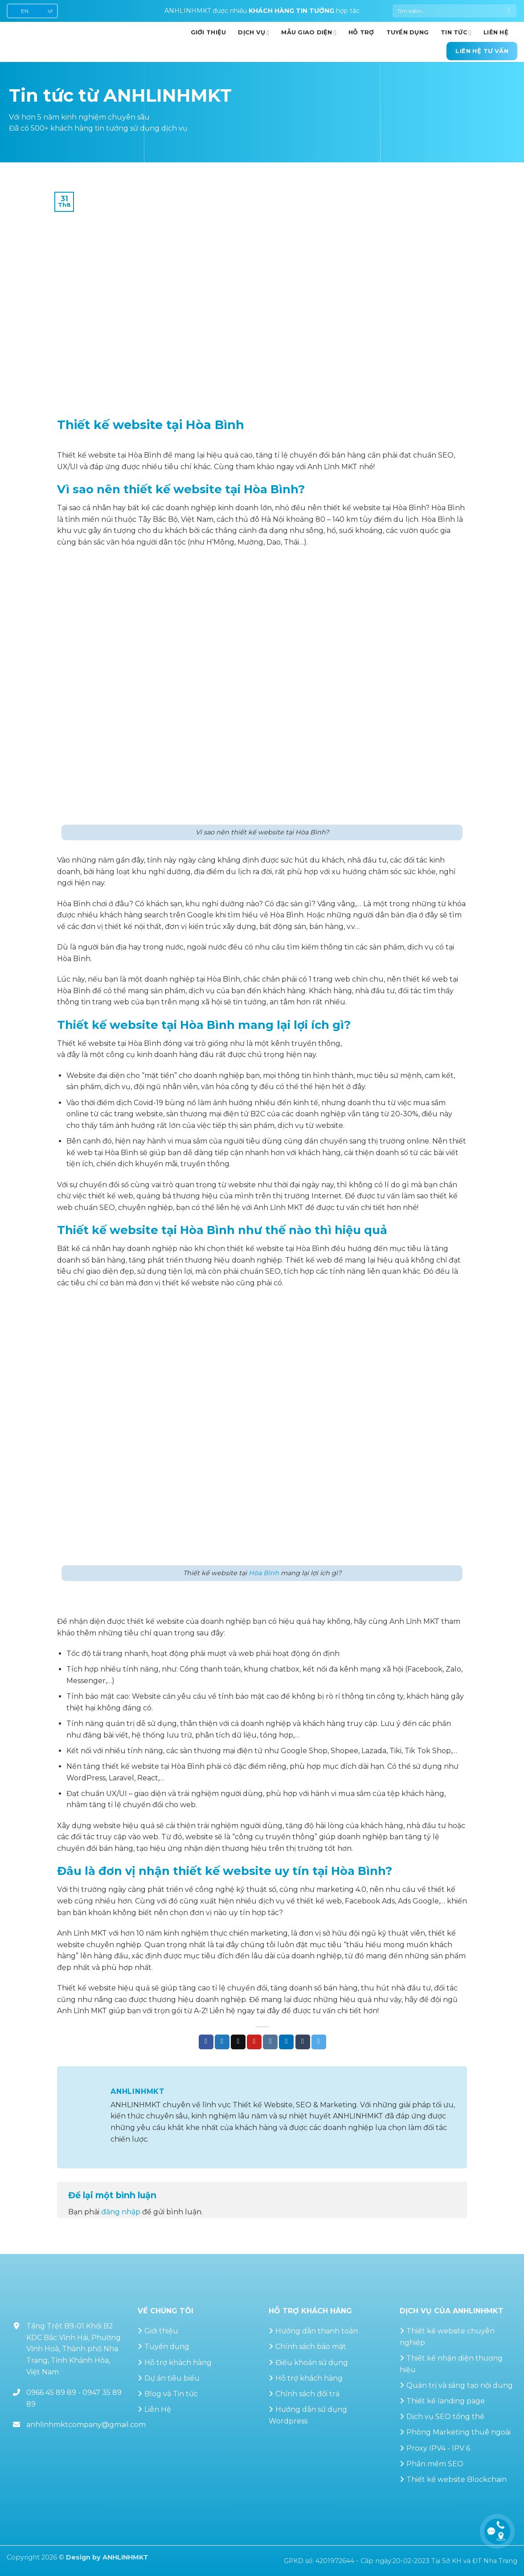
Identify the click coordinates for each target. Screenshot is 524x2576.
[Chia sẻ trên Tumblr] (302, 2042)
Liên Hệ (157, 2409)
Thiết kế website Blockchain (456, 2479)
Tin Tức (456, 33)
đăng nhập (120, 2212)
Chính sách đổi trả (307, 2394)
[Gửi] (509, 11)
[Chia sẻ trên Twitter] (222, 2042)
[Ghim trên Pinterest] (254, 2042)
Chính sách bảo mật (310, 2346)
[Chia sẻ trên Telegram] (318, 2042)
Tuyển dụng (407, 32)
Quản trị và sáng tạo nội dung (459, 2385)
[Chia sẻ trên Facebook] (206, 2042)
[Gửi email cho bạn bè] (238, 2042)
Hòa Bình (264, 1573)
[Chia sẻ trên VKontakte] (270, 2042)
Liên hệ (495, 32)
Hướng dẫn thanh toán (316, 2331)
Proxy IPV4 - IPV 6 (438, 2448)
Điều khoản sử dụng (311, 2362)
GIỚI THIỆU (208, 32)
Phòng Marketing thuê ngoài (458, 2432)
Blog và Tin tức (171, 2394)
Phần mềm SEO (434, 2464)
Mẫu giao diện (308, 33)
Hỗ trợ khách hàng (178, 2362)
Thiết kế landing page (445, 2401)
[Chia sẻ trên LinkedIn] (286, 2042)
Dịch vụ (253, 33)
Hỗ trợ (361, 32)
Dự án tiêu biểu (172, 2378)
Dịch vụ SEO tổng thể (445, 2416)
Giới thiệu (161, 2331)
